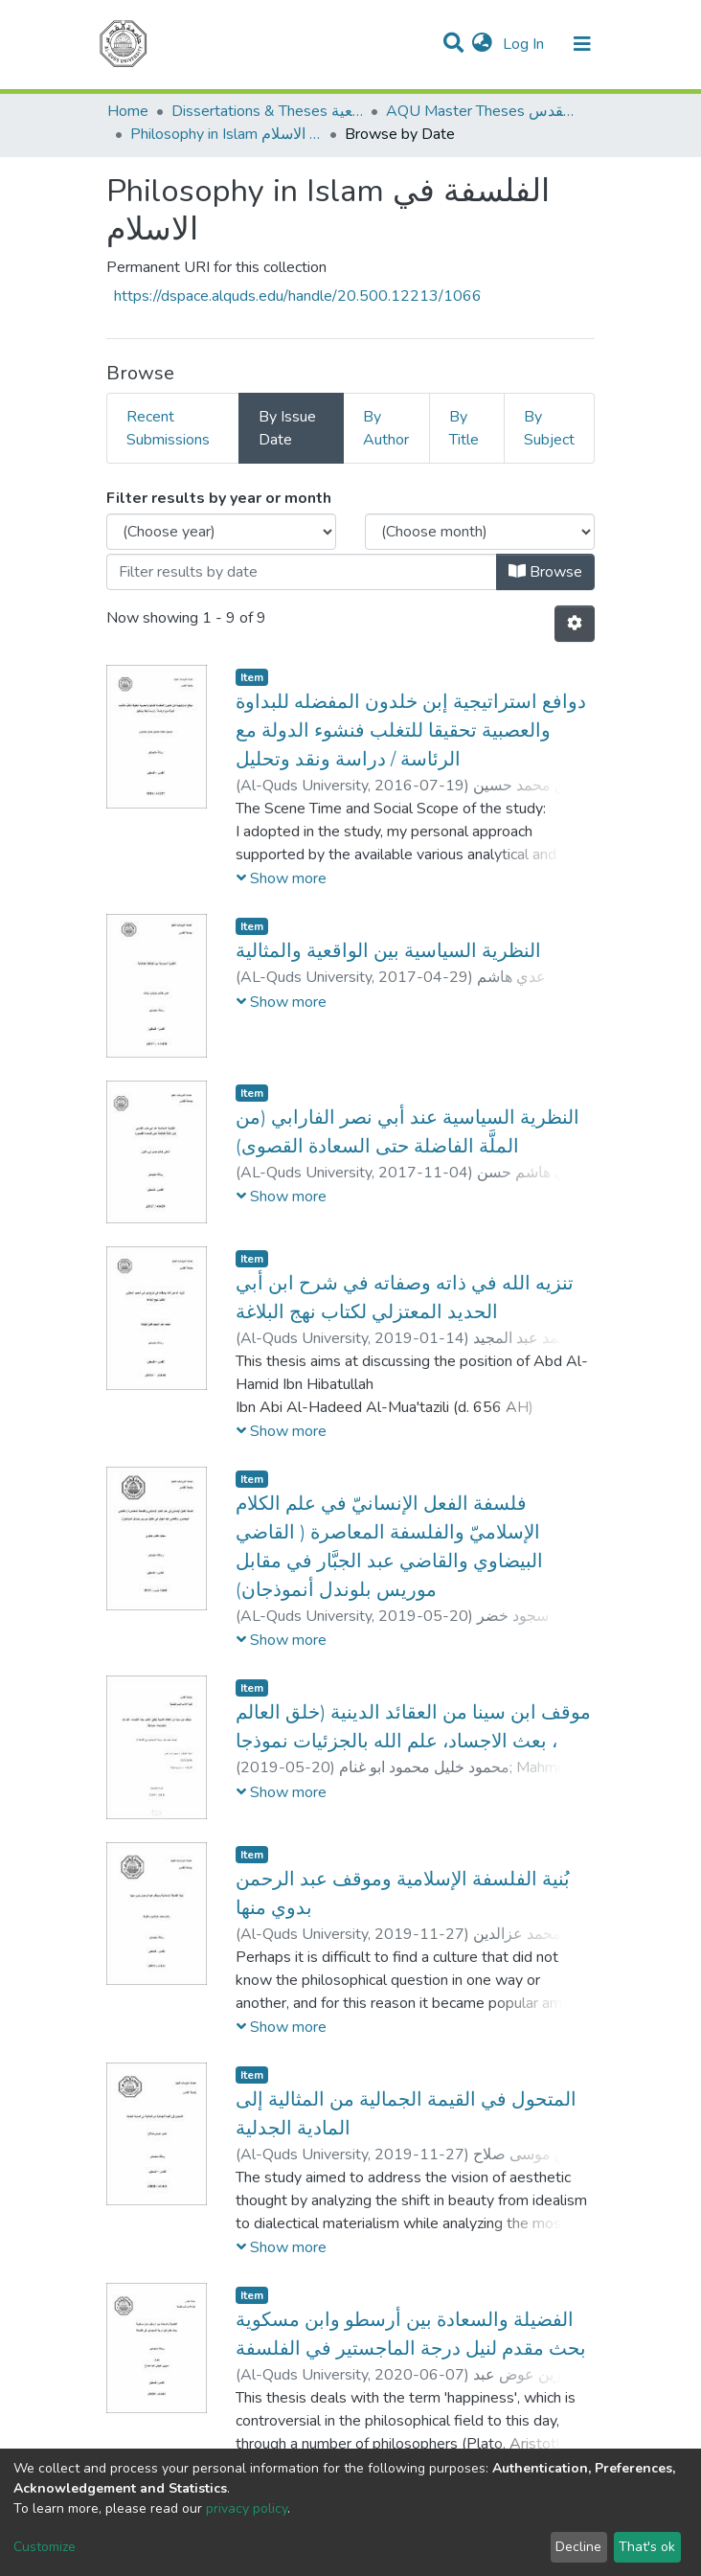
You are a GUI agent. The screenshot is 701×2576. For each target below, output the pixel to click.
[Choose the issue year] (221, 531)
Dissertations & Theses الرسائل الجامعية (267, 111)
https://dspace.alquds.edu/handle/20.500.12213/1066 (298, 296)
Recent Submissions (168, 428)
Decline (578, 2547)
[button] (482, 44)
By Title (464, 428)
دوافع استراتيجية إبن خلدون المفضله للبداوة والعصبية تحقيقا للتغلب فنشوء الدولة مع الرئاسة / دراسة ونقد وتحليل (411, 730)
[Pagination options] (574, 623)
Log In (525, 44)
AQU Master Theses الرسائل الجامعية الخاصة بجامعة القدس (481, 111)
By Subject (549, 428)
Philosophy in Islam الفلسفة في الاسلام (226, 134)
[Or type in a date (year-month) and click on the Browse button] (301, 572)
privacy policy (246, 2508)
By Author (386, 428)
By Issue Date (287, 428)
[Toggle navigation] (582, 44)
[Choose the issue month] (480, 531)
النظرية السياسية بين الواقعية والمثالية (388, 951)
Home (127, 111)
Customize (44, 2547)
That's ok (647, 2547)
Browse (545, 571)
